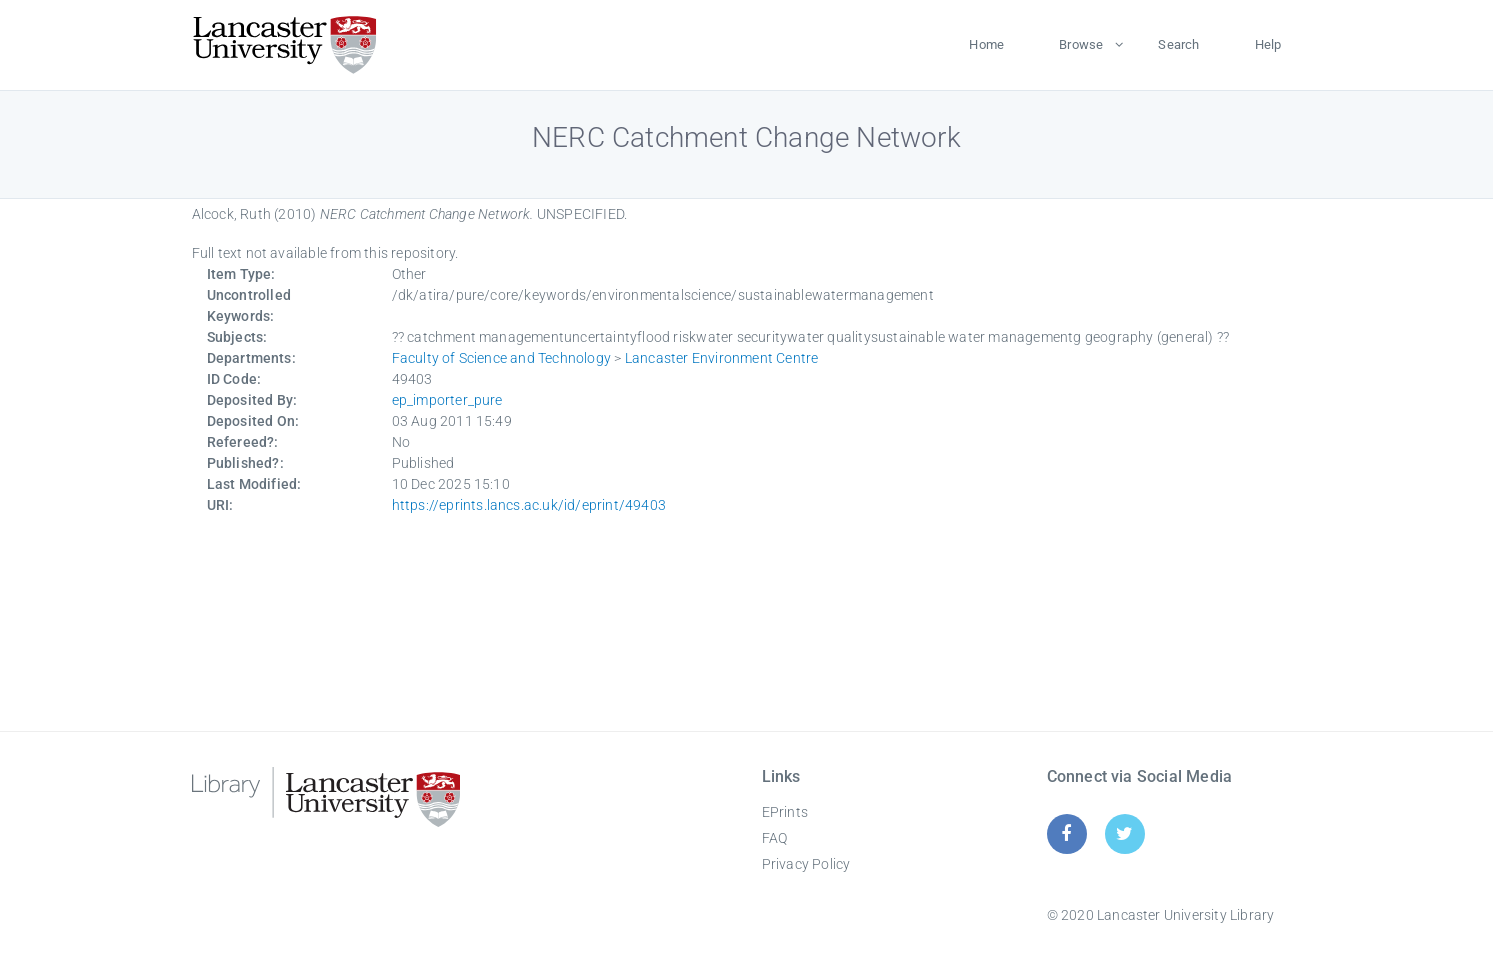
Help (1268, 44)
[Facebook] (1066, 833)
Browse (1081, 44)
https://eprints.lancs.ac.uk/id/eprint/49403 (529, 505)
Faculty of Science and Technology (502, 358)
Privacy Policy (806, 864)
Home (986, 44)
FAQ (775, 838)
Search (1178, 44)
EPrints (785, 812)
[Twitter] (1124, 833)
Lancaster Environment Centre (722, 358)
